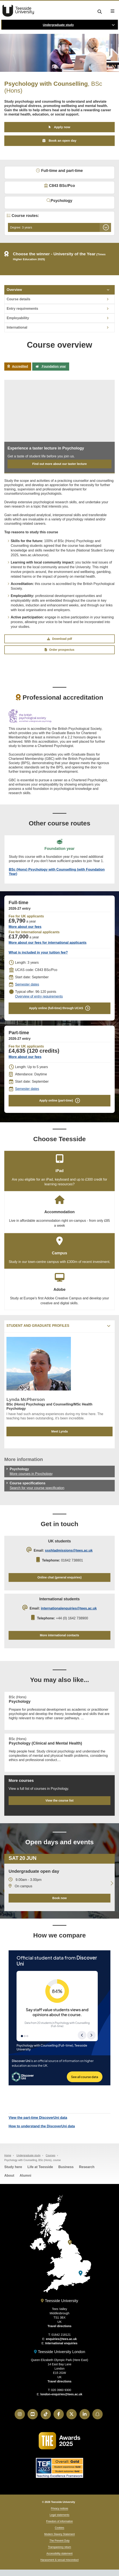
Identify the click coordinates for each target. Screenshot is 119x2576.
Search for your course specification (37, 1488)
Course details (18, 299)
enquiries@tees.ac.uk (61, 2339)
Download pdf (59, 638)
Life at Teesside (40, 2167)
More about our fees (25, 927)
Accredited (18, 366)
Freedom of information (59, 2521)
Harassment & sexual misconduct (59, 2559)
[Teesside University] (70, 2242)
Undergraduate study (58, 25)
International (17, 327)
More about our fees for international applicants (48, 942)
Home (7, 2155)
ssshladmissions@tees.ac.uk (69, 1550)
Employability (18, 318)
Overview (14, 290)
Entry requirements (22, 308)
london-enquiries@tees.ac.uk (61, 2394)
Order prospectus (59, 649)
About (9, 2175)
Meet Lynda (59, 1431)
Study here (13, 2167)
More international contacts (59, 1635)
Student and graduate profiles (37, 1325)
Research (87, 2167)
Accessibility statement (59, 2553)
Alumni (25, 2175)
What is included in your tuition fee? (38, 952)
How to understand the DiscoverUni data (42, 2126)
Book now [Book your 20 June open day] (59, 1898)
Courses (50, 2155)
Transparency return (59, 2547)
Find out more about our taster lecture (59, 464)
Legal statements (59, 2514)
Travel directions (59, 2326)
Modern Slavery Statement (59, 2534)
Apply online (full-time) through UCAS (56, 1008)
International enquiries (61, 2343)
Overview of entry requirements (39, 996)
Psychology (59, 200)
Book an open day (62, 140)
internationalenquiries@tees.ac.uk (69, 1608)
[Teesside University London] (80, 2273)
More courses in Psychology (31, 1474)
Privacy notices (59, 2508)
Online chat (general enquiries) (59, 1577)
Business (66, 2167)
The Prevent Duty (59, 2540)
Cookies (59, 2527)
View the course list (59, 1800)
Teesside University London (59, 2352)
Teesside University (18, 11)
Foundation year (50, 366)
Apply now (62, 127)
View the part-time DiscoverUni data (38, 2117)
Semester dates (27, 984)
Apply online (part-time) (56, 1100)
